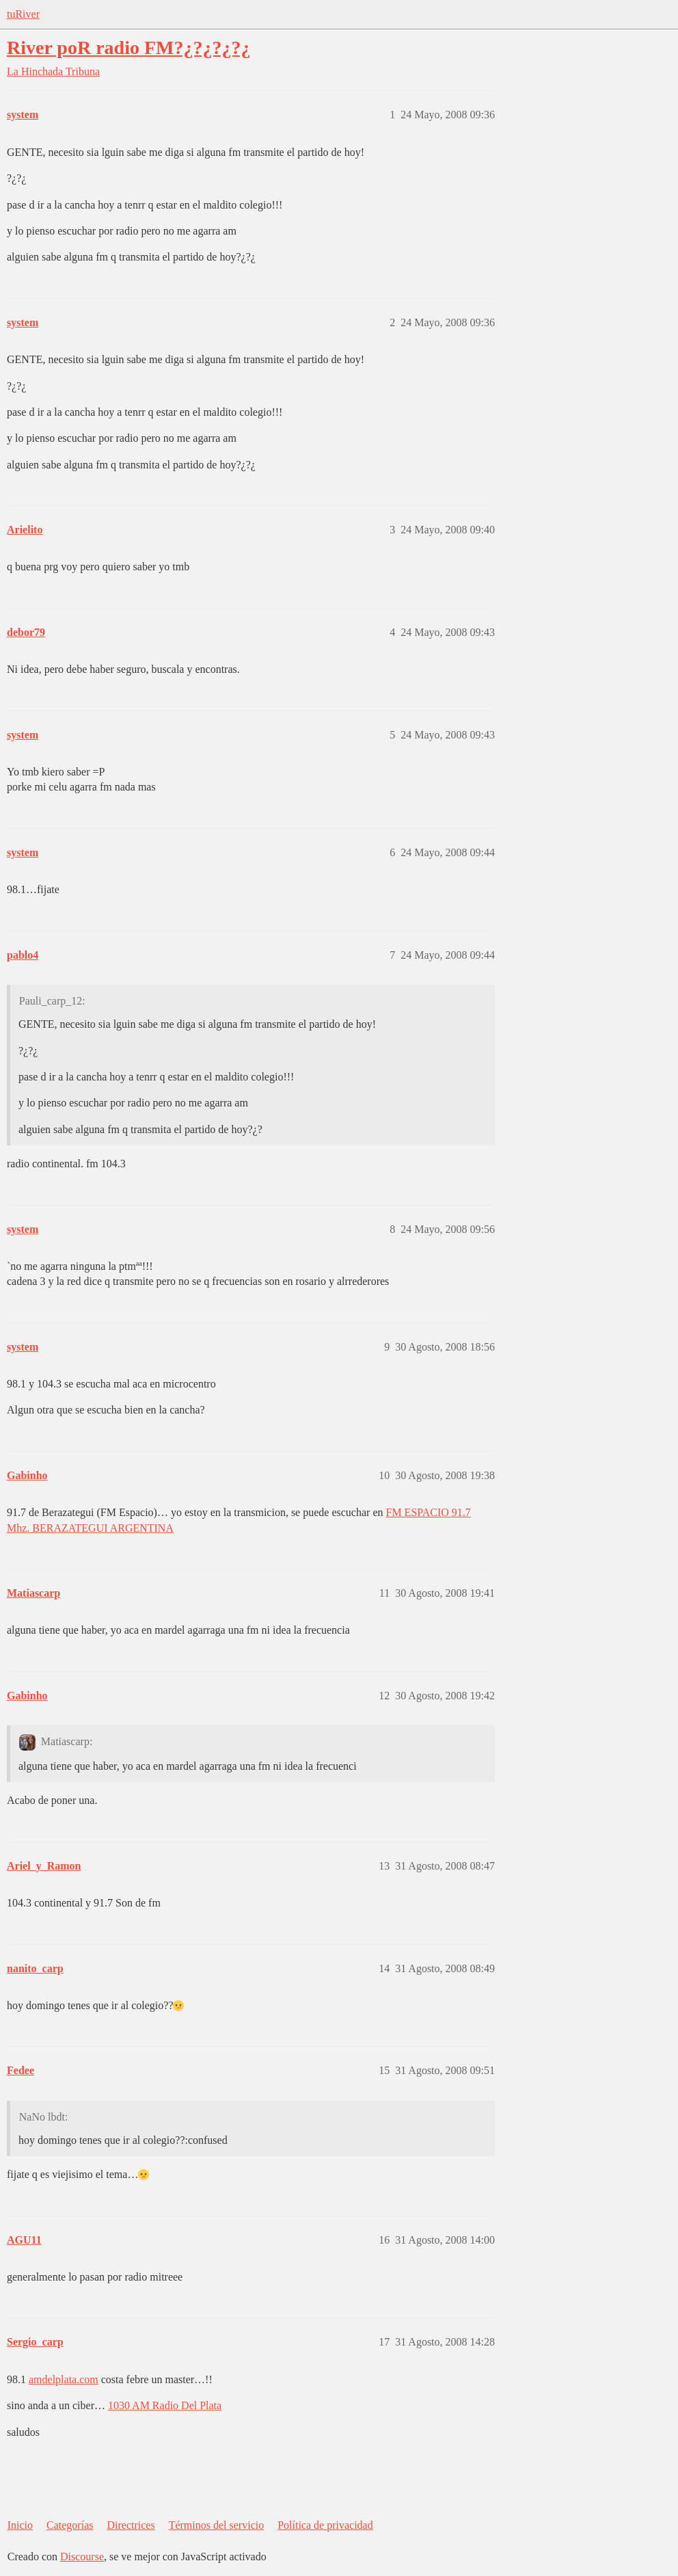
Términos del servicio (217, 2525)
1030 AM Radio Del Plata (164, 2405)
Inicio (20, 2525)
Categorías (69, 2525)
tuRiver (23, 14)
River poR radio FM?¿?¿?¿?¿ (128, 47)
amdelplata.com (63, 2379)
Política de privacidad (325, 2525)
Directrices (130, 2525)
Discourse (82, 2556)
